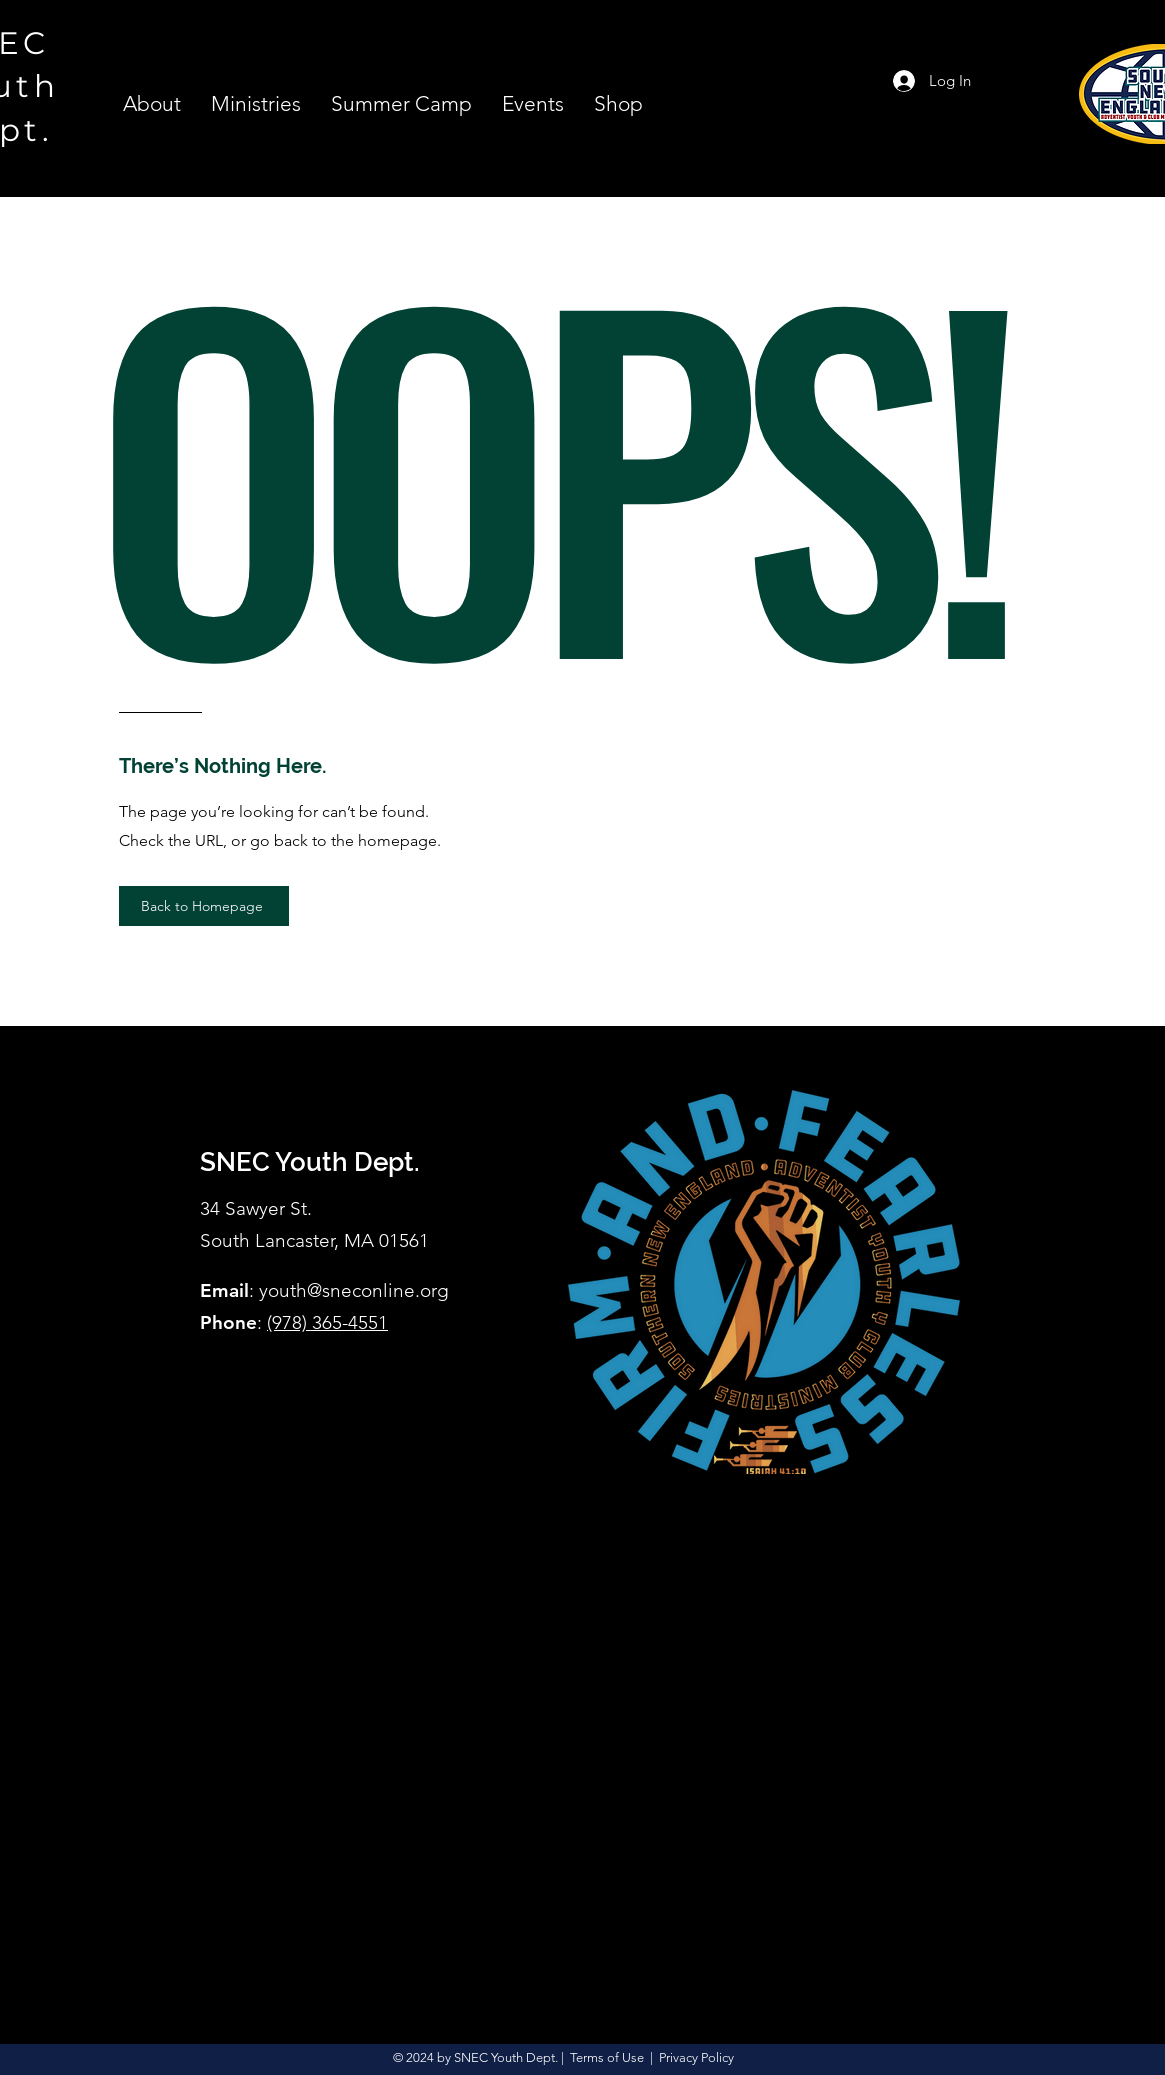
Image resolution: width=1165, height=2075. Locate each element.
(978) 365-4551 (327, 1322)
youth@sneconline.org (354, 1290)
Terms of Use (607, 2057)
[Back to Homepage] (204, 906)
